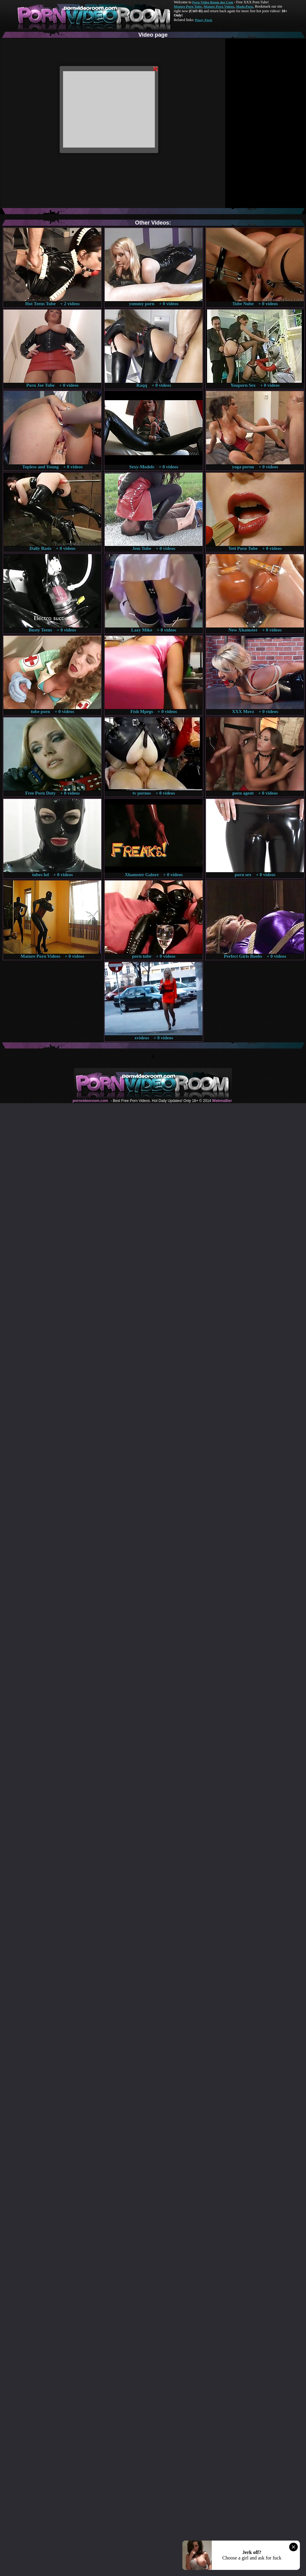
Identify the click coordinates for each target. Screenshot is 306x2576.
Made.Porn (244, 6)
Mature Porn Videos (219, 6)
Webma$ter (222, 1101)
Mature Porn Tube (188, 6)
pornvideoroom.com (90, 1101)
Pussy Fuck (203, 20)
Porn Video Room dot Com (212, 2)
